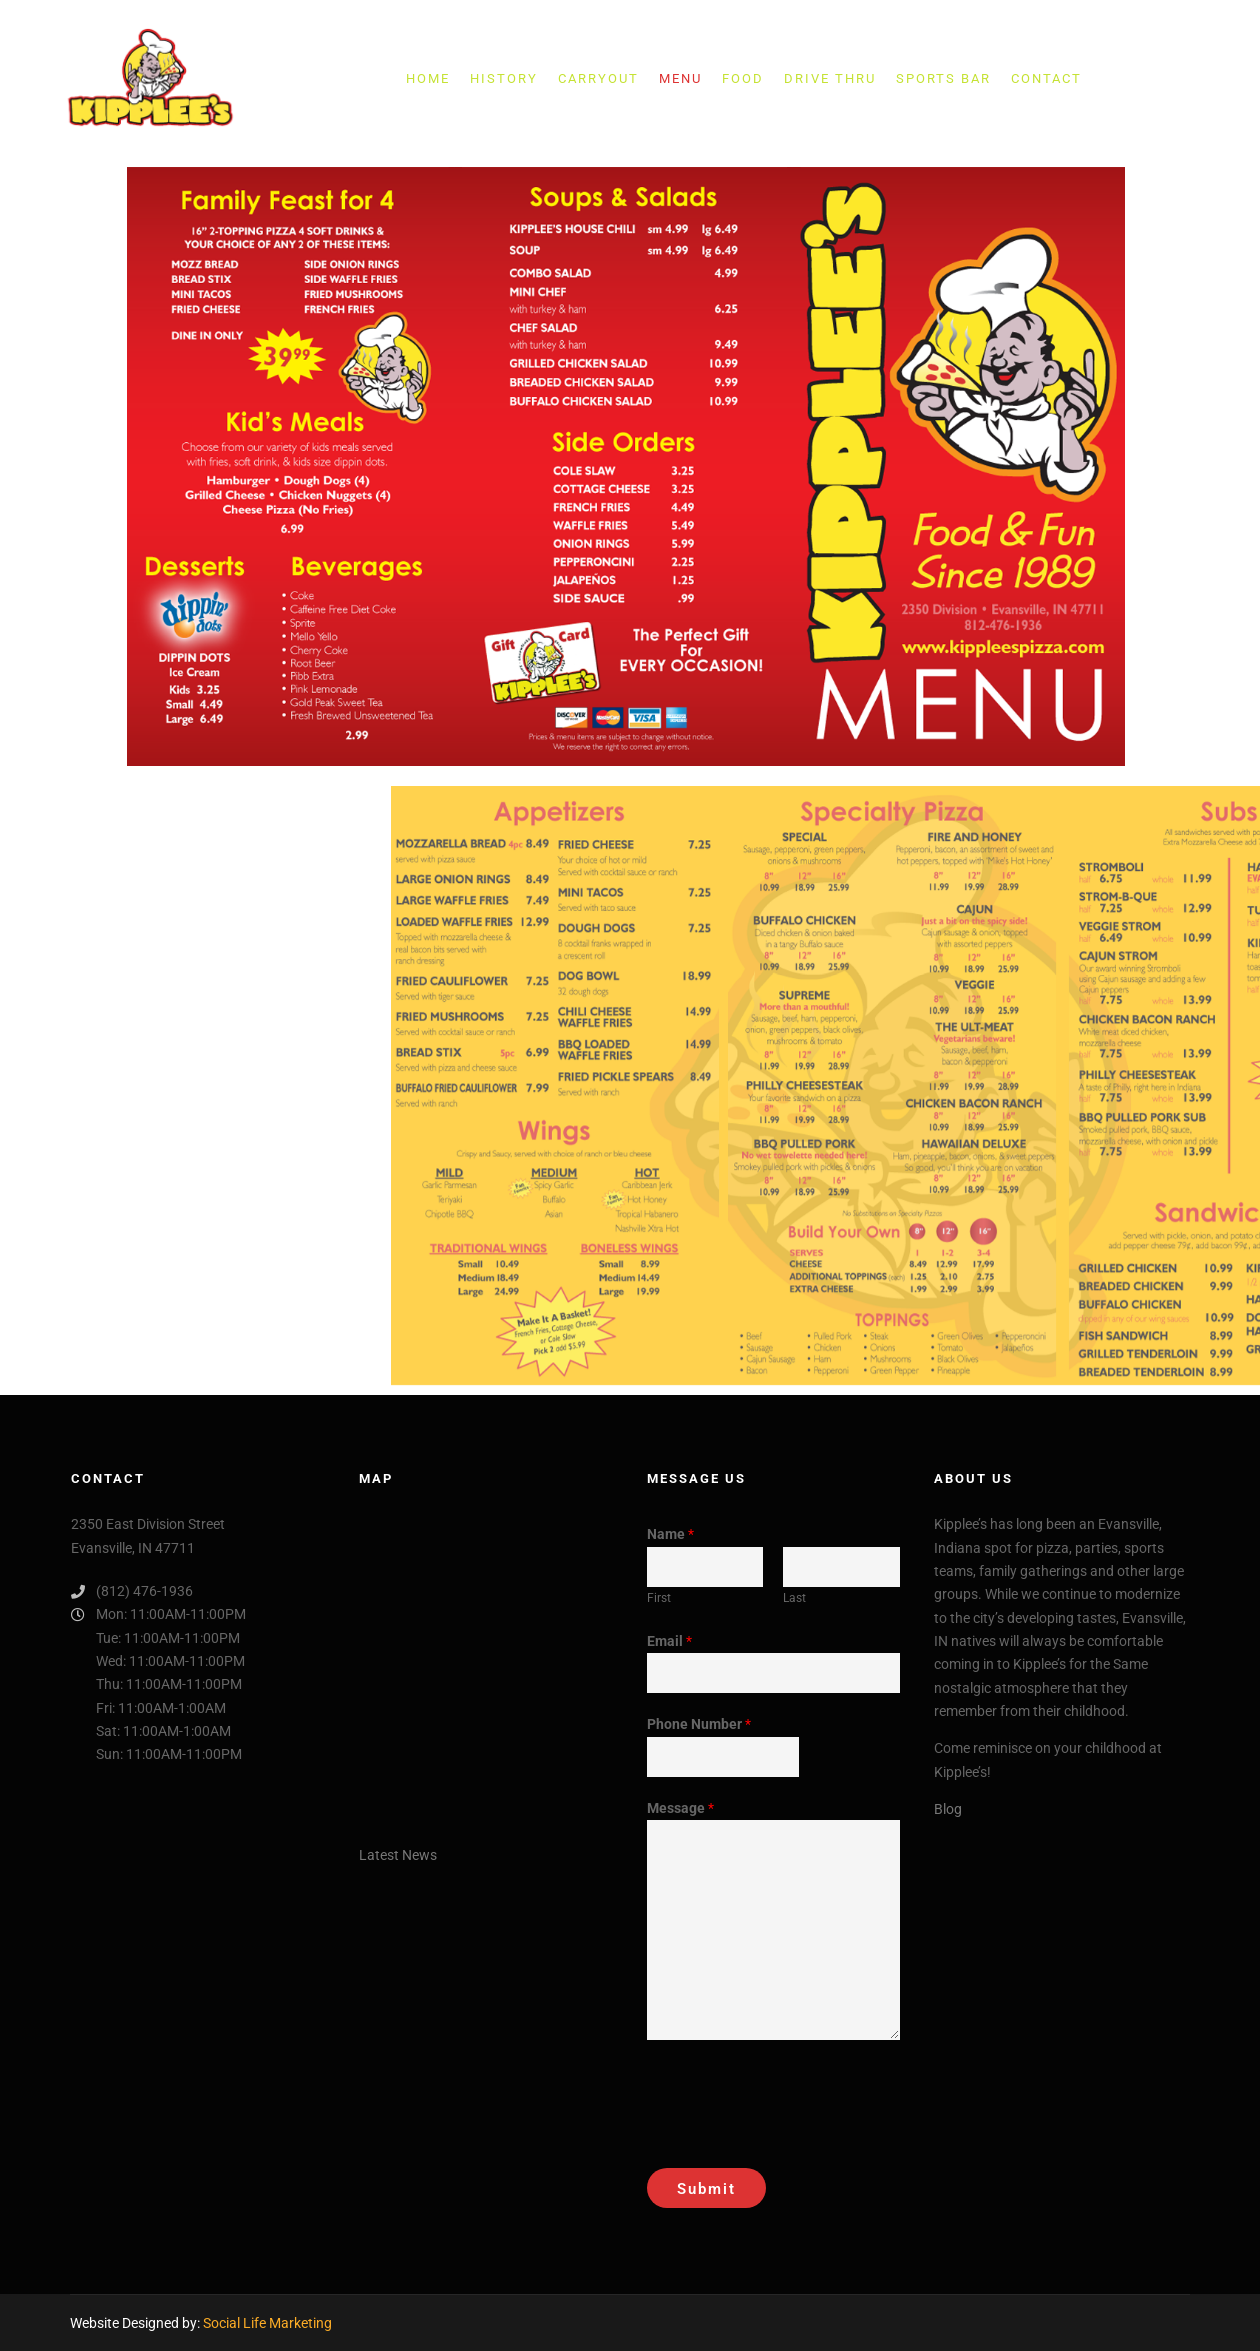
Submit (706, 2189)
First (659, 1598)
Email (669, 1641)
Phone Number (699, 1724)
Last (794, 1598)
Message (680, 1808)
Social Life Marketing (267, 2323)
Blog (948, 1809)
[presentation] (799, 2099)
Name (670, 1534)
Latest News (398, 1855)
